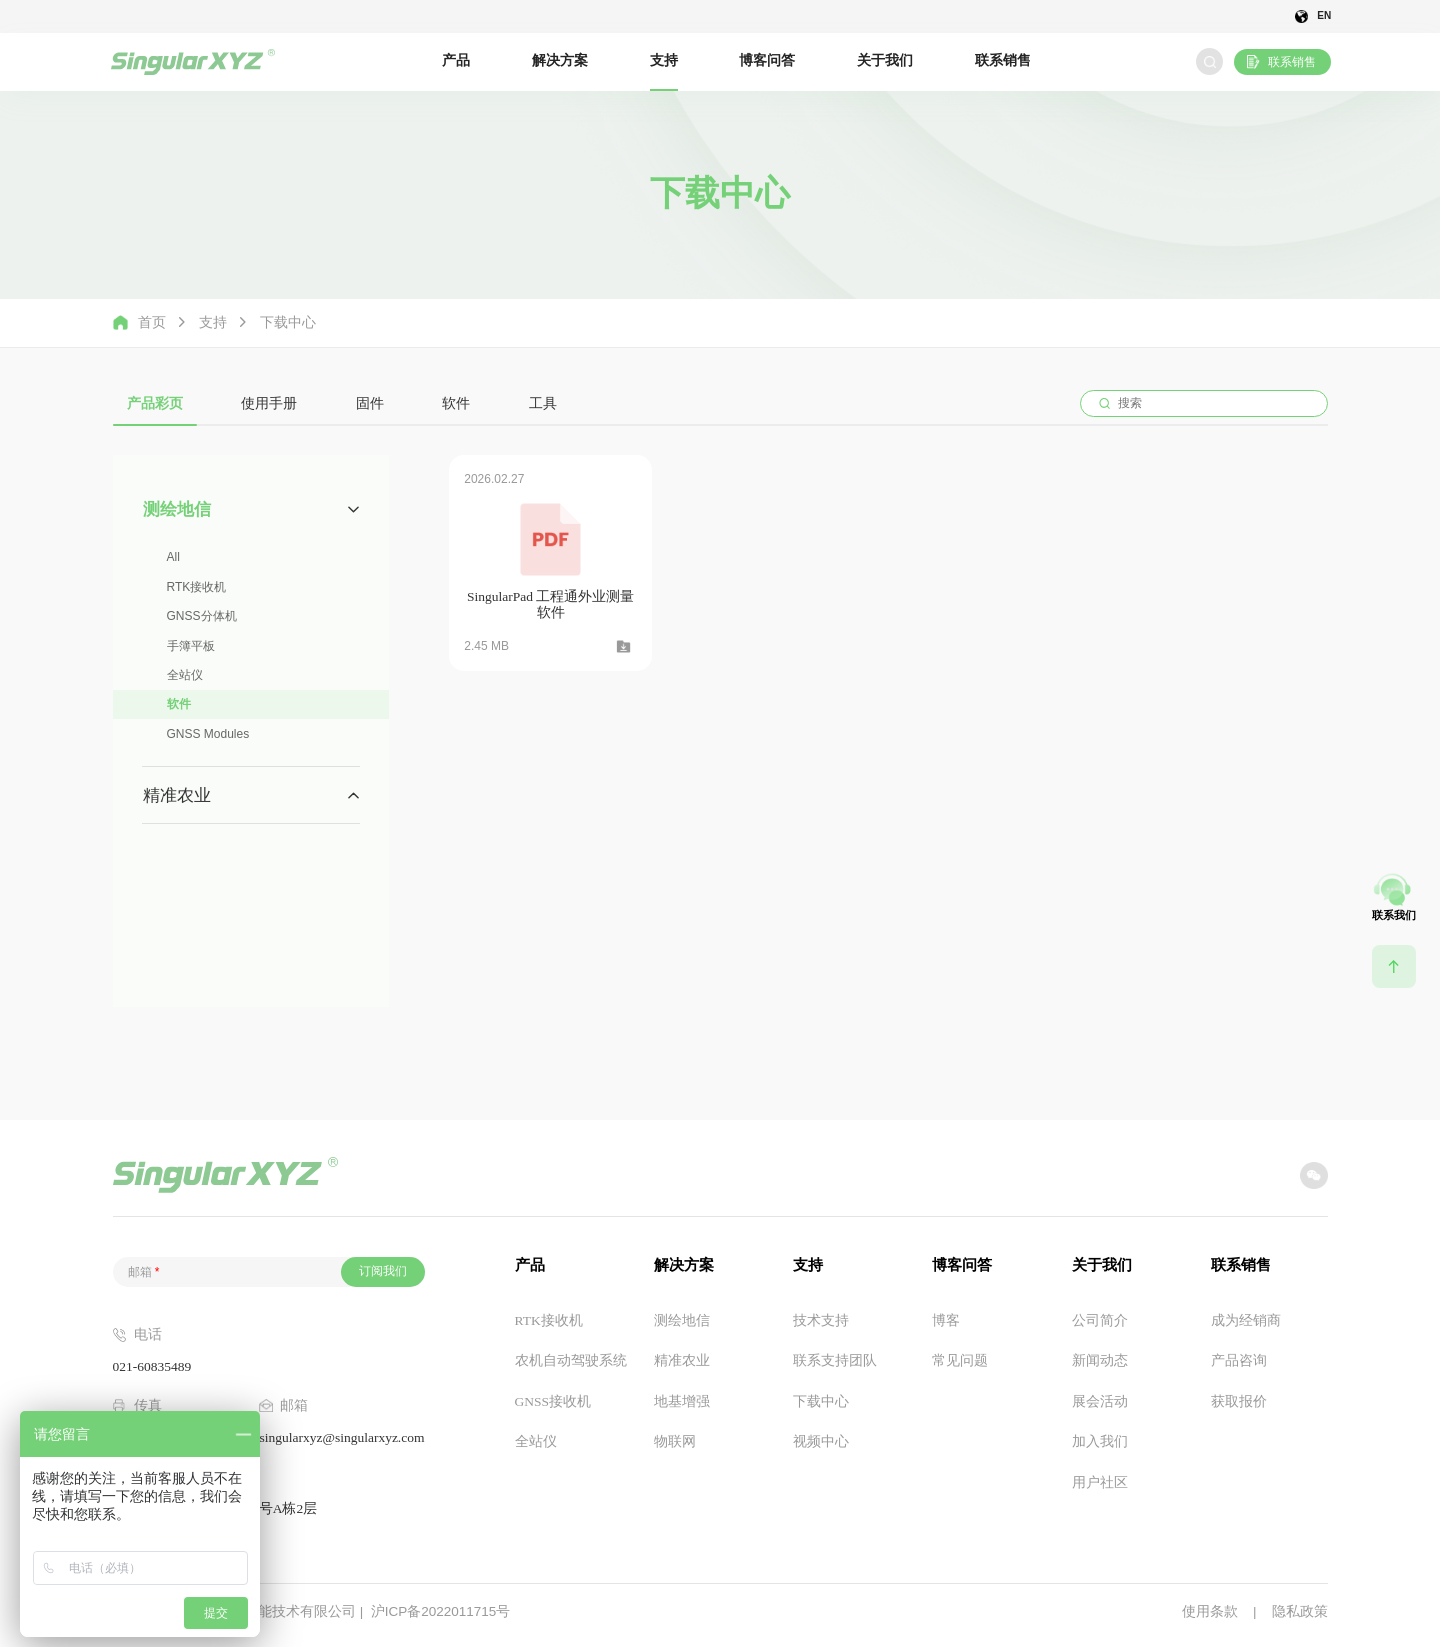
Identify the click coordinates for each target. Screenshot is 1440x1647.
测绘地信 (682, 1320)
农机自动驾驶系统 (571, 1360)
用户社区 (1100, 1482)
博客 (946, 1320)
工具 (543, 403)
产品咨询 (1239, 1360)
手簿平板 (191, 646)
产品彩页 (155, 403)
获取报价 (1239, 1401)
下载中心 (288, 323)
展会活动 (1100, 1401)
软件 (456, 403)
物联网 (675, 1441)
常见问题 (960, 1360)
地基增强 (682, 1401)
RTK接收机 (197, 587)
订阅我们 (383, 1271)
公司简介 (1100, 1320)
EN (1324, 16)
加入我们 (1100, 1441)
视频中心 (821, 1441)
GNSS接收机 (553, 1401)
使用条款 (1210, 1612)
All (173, 557)
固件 (370, 403)
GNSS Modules (208, 734)
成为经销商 (1246, 1320)
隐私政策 (1300, 1612)
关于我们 (885, 60)
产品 (456, 60)
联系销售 (1003, 60)
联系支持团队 (835, 1360)
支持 (664, 60)
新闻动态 (1100, 1360)
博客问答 (767, 60)
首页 (140, 322)
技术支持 (821, 1320)
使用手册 (269, 403)
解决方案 (560, 60)
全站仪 (185, 675)
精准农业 (682, 1360)
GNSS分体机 (202, 616)
